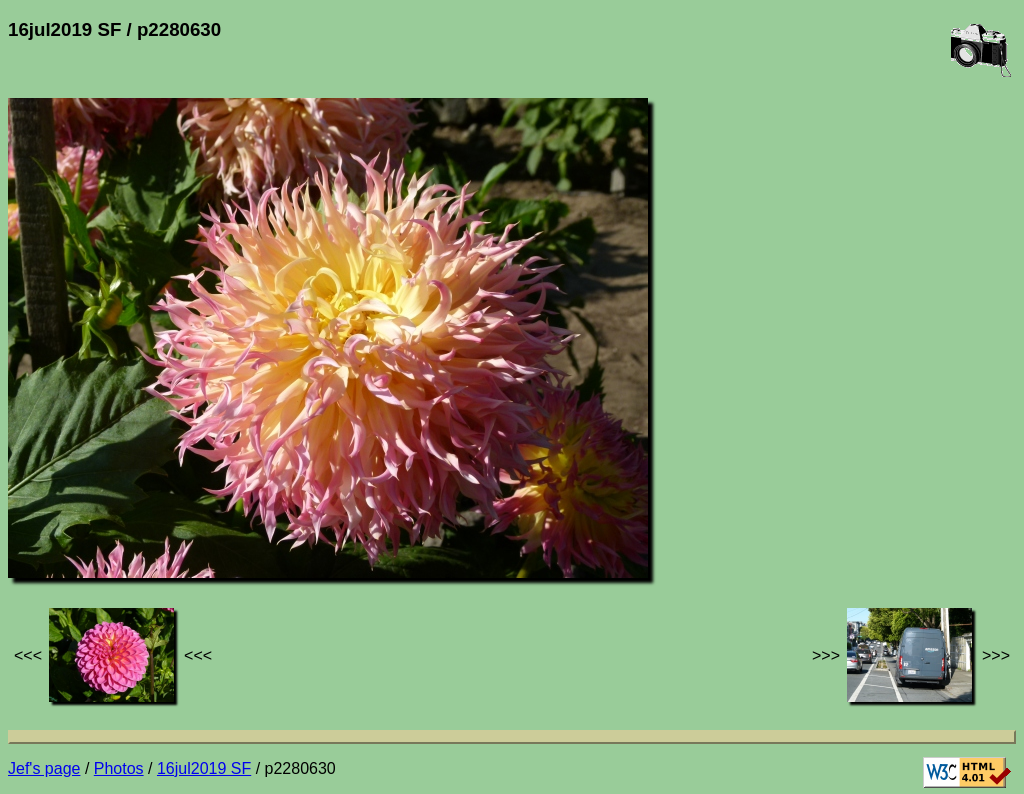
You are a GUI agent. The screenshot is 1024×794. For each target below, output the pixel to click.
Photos (119, 768)
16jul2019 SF (204, 768)
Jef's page (44, 768)
